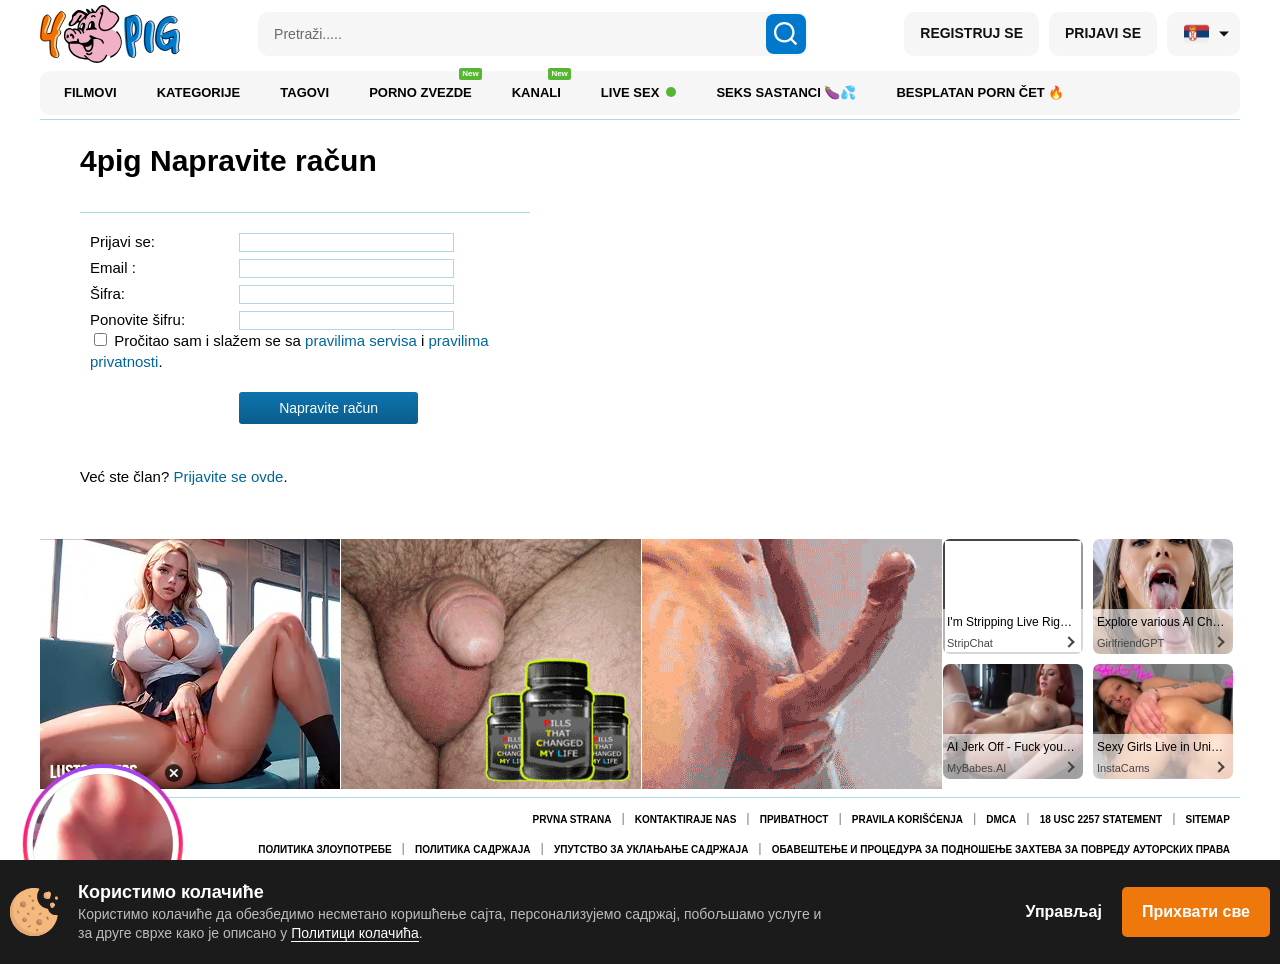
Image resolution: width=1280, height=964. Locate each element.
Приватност (794, 819)
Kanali (541, 87)
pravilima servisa (363, 340)
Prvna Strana (572, 819)
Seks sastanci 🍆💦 (786, 92)
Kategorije (199, 92)
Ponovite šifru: (137, 319)
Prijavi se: (122, 241)
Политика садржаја (473, 849)
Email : (113, 267)
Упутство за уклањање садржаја (651, 849)
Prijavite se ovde (228, 476)
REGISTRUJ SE (971, 33)
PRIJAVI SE (1103, 33)
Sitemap (1208, 819)
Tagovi (304, 92)
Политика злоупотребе (324, 849)
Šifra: (107, 293)
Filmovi (90, 92)
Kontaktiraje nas (685, 819)
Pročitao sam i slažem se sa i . (289, 351)
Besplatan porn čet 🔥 (980, 92)
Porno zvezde (425, 87)
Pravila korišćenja (907, 819)
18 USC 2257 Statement (1101, 819)
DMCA (1001, 819)
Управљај (1064, 911)
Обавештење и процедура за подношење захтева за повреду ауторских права (1001, 849)
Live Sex (639, 92)
